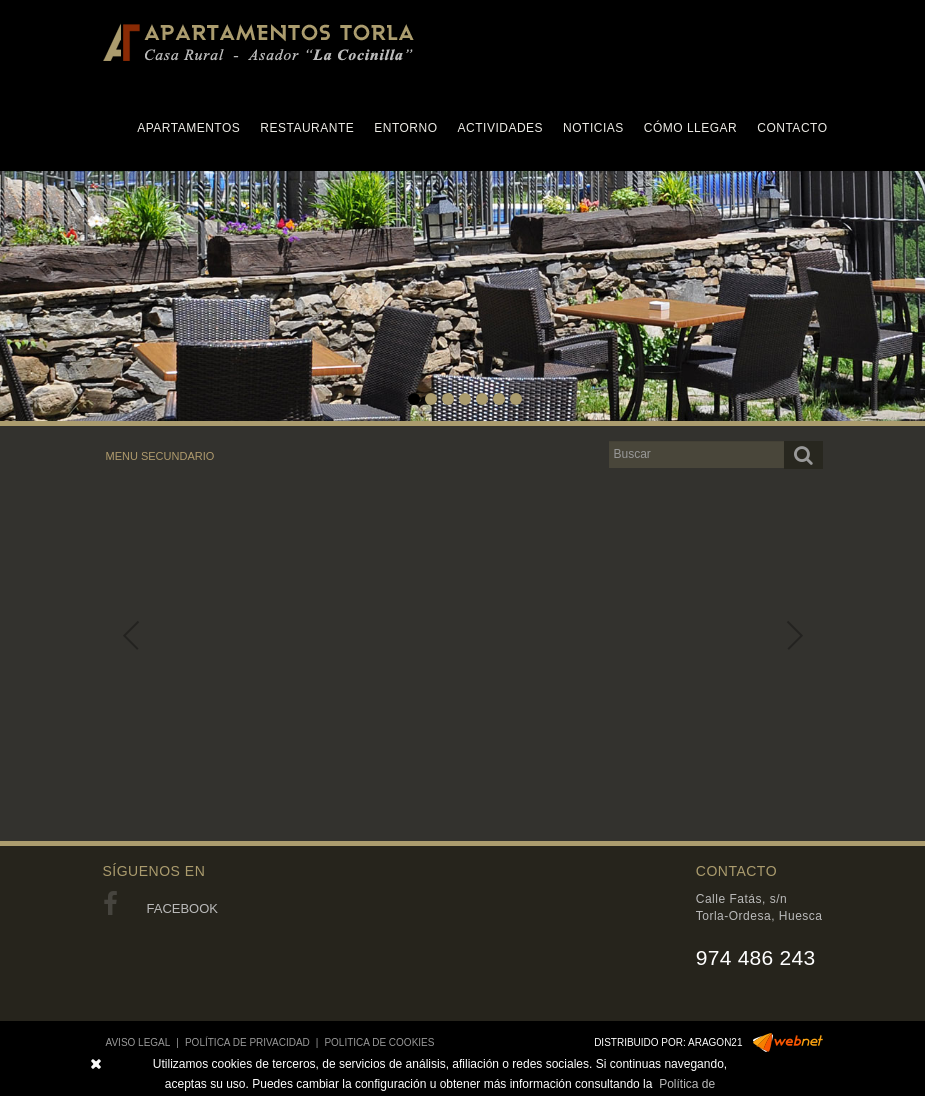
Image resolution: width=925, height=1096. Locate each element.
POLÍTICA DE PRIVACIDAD (247, 1042)
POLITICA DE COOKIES (379, 1042)
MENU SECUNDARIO (160, 456)
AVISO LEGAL (138, 1042)
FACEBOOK (161, 908)
